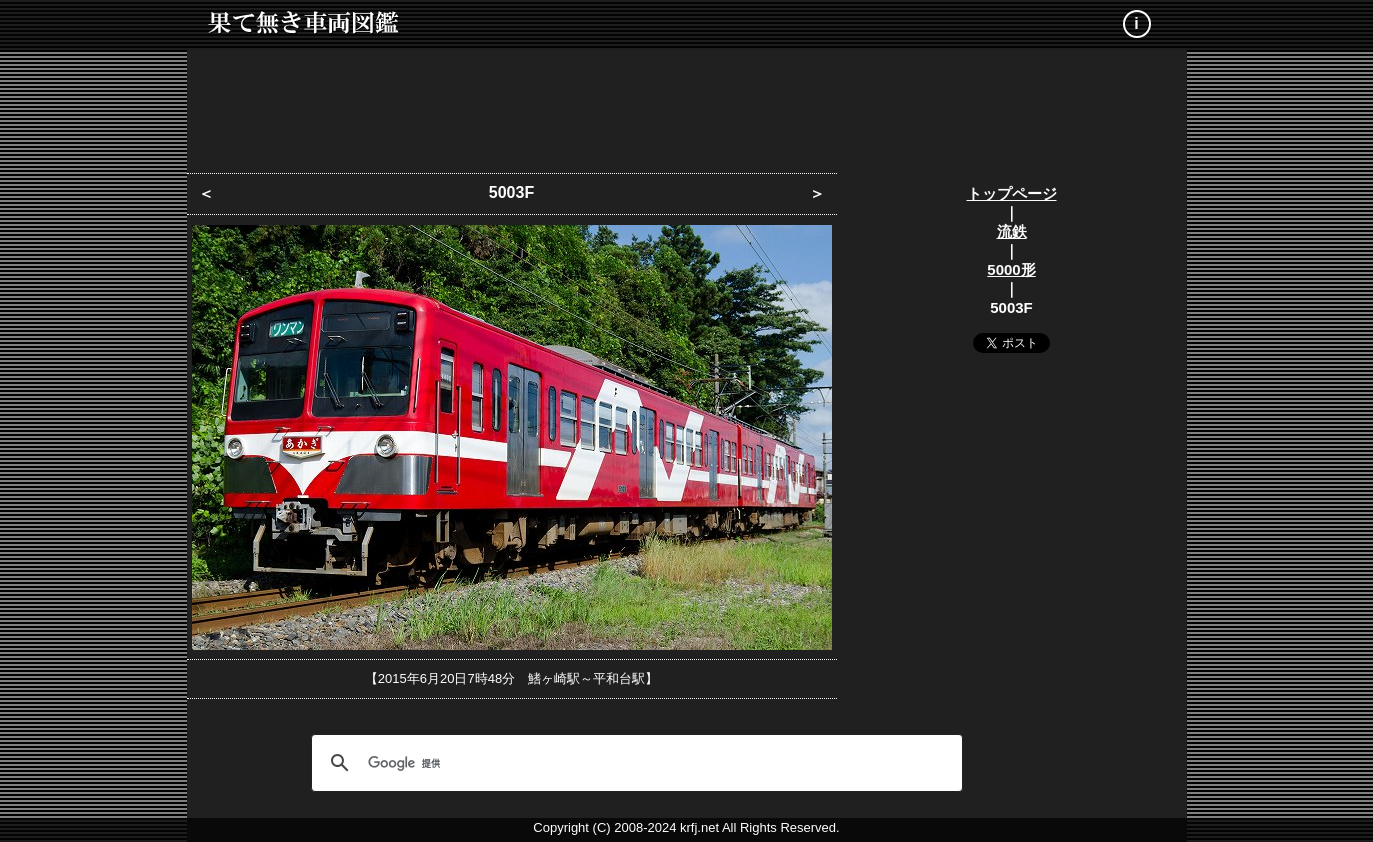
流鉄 (1012, 231)
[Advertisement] (687, 105)
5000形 (1011, 269)
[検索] (634, 763)
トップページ (1012, 193)
